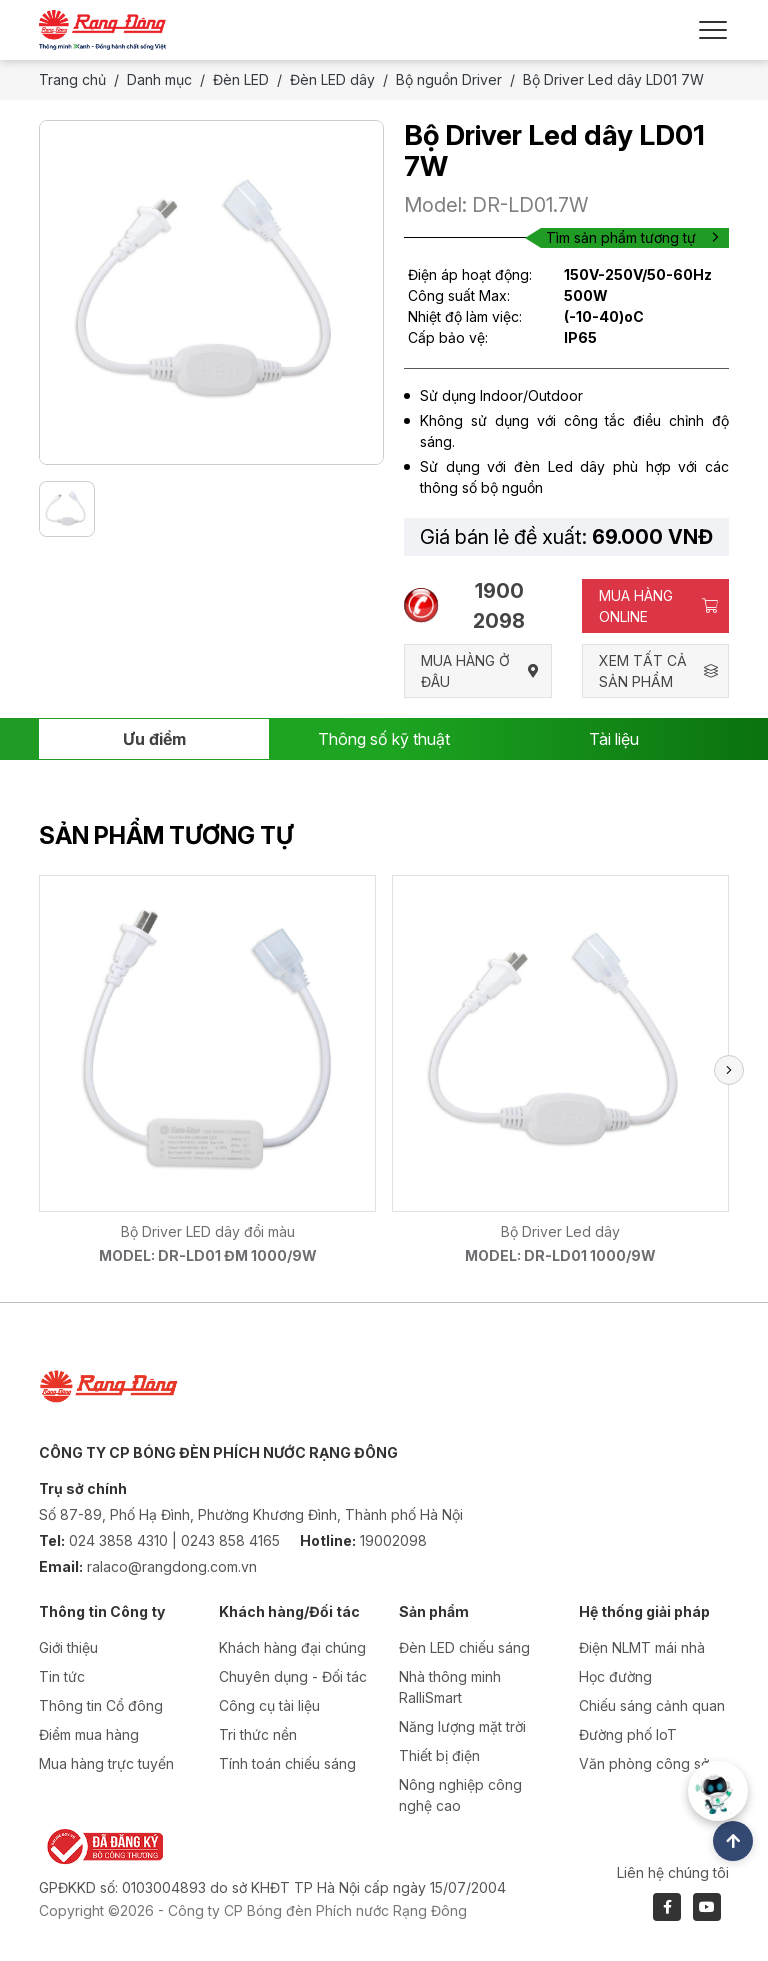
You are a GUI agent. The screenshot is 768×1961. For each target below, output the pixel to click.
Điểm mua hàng (89, 1734)
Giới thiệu (68, 1647)
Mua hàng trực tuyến (106, 1763)
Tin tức (62, 1676)
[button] (729, 1070)
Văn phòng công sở (644, 1763)
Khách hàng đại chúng (292, 1647)
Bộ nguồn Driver (449, 79)
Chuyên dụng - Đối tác (293, 1676)
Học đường (615, 1676)
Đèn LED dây (332, 79)
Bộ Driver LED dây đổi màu (208, 1231)
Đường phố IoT (628, 1734)
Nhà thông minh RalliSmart (450, 1687)
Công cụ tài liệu (269, 1705)
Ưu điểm (154, 739)
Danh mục (159, 79)
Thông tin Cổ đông (101, 1705)
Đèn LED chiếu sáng (464, 1647)
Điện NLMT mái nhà (642, 1647)
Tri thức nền (258, 1734)
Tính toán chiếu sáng (287, 1763)
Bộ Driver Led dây (560, 1231)
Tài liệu (614, 739)
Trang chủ (72, 79)
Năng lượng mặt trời (462, 1726)
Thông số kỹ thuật (384, 739)
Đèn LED (241, 79)
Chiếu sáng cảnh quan (652, 1705)
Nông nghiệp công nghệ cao (460, 1795)
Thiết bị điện (439, 1755)
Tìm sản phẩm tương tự (632, 237)
